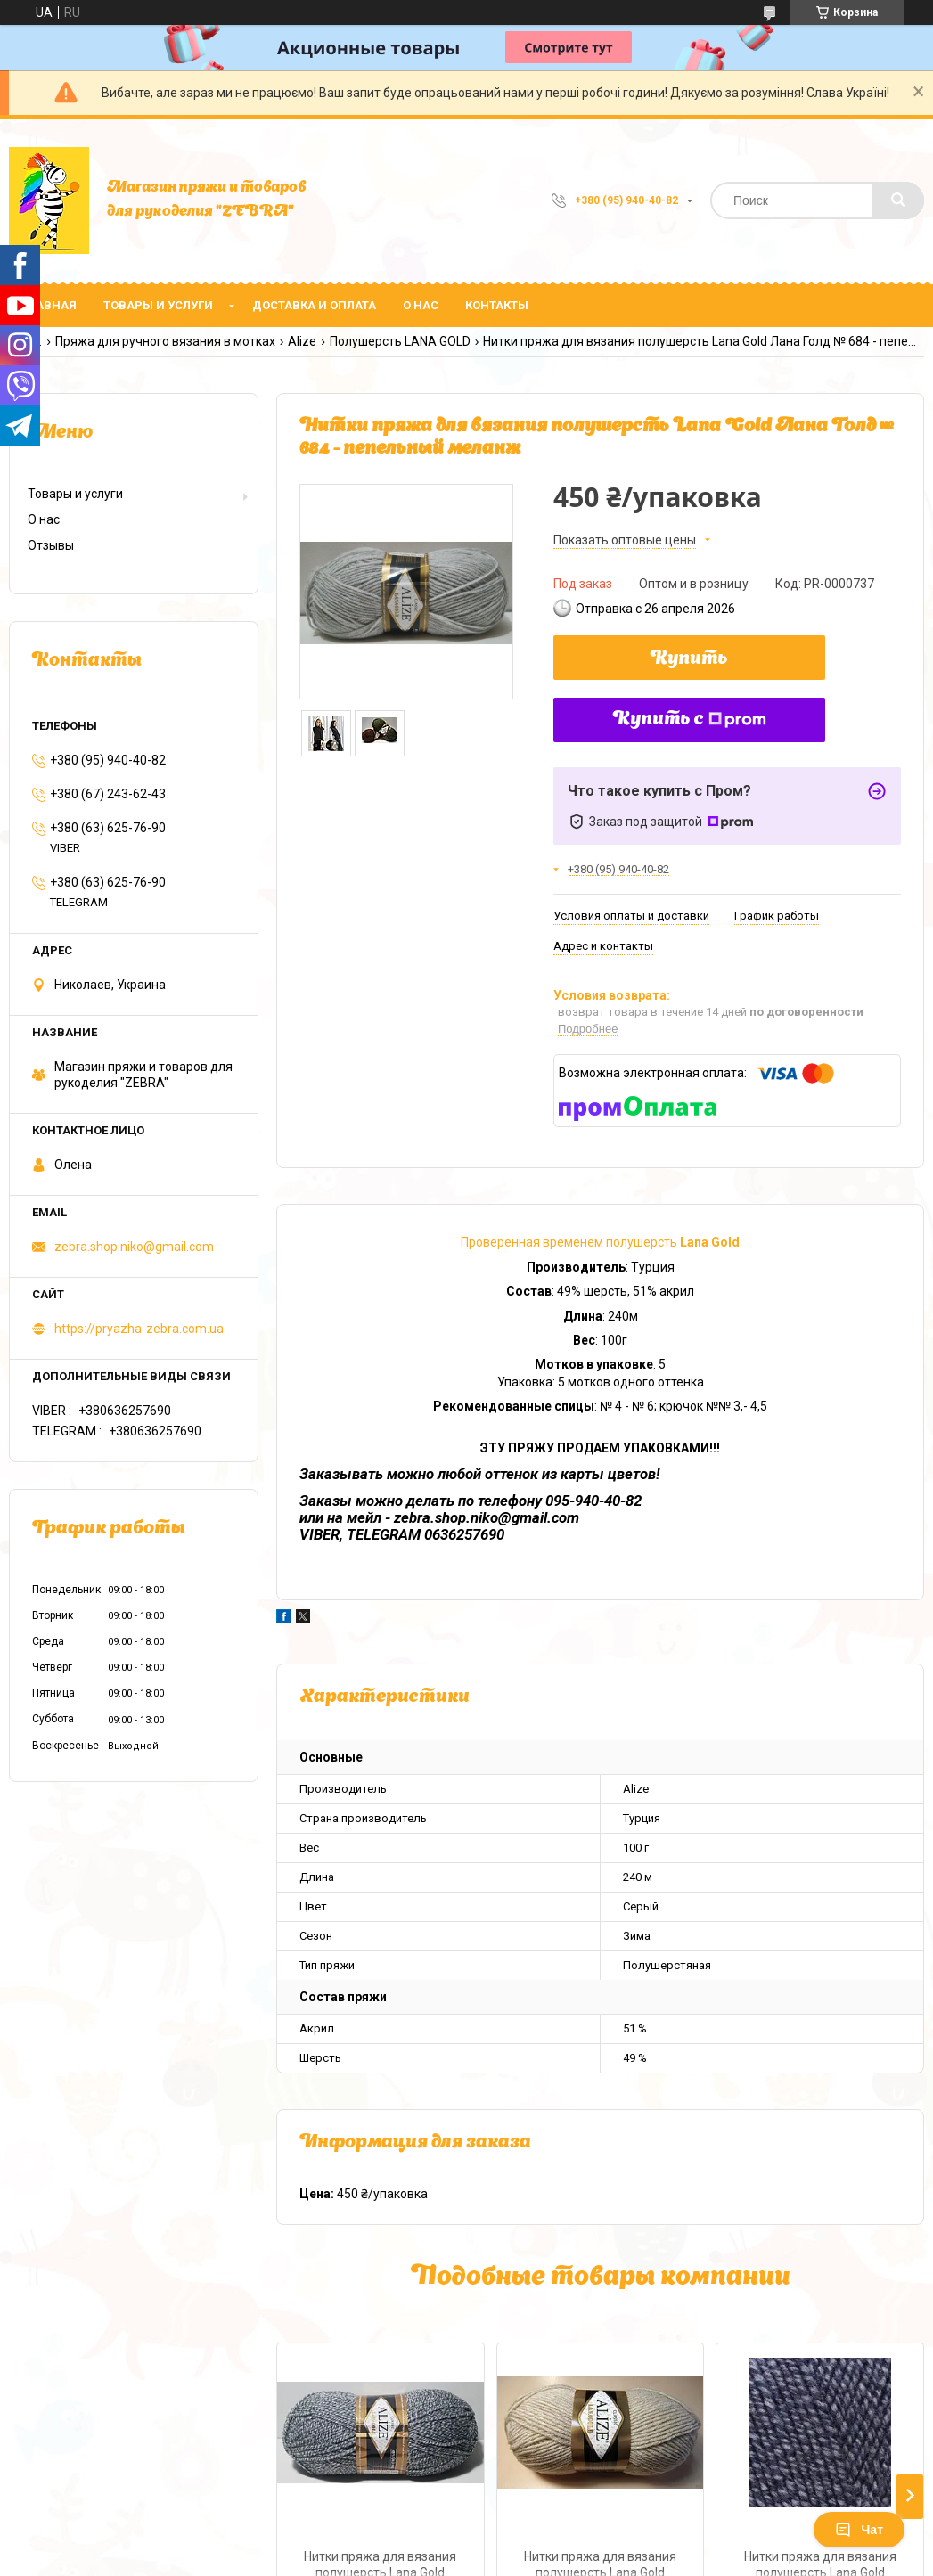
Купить (689, 659)
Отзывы (51, 545)
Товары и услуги (158, 305)
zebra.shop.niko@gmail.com (134, 1246)
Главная (49, 305)
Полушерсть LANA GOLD (400, 341)
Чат (859, 2530)
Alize (302, 341)
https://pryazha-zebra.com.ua (139, 1328)
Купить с (689, 720)
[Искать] (898, 200)
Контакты (496, 305)
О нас (420, 305)
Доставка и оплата (314, 305)
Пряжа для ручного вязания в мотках (165, 341)
